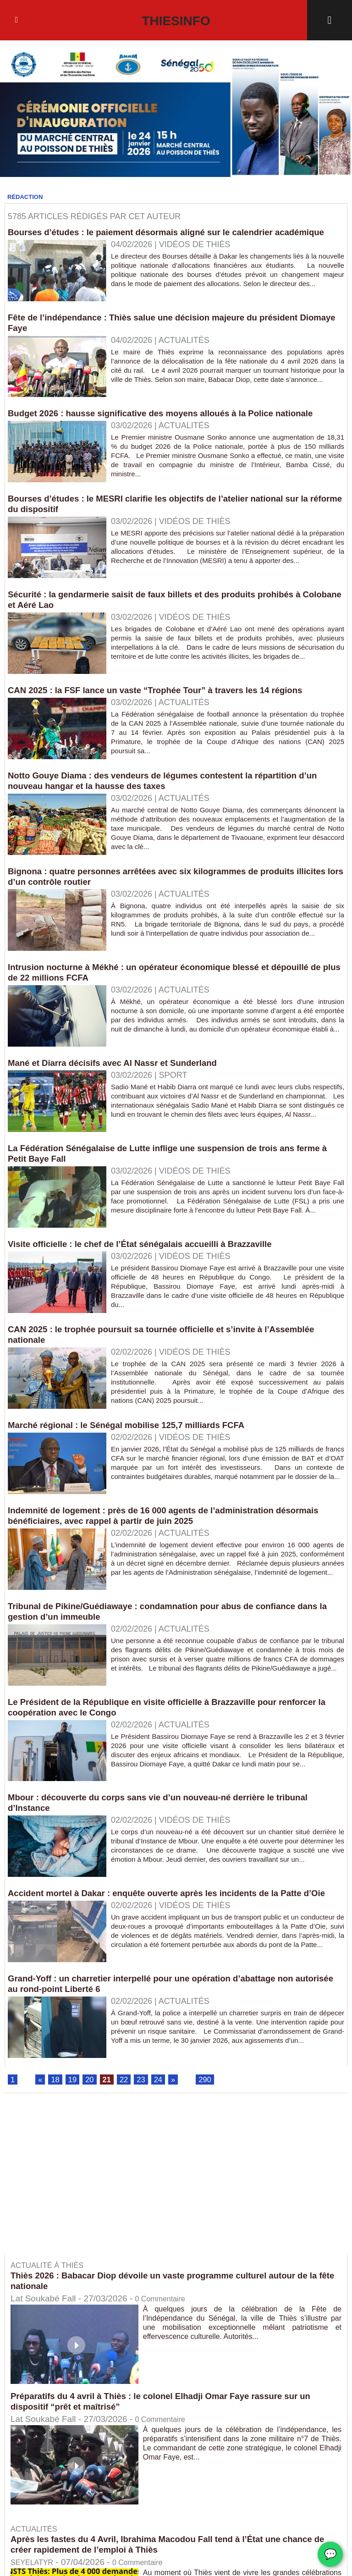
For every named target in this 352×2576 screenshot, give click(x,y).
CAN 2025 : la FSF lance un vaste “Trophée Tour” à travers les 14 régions (167, 700)
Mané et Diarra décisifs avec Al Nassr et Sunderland (121, 1073)
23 (145, 2101)
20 (92, 2101)
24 (163, 2101)
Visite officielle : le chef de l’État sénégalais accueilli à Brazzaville (150, 1254)
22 (127, 2101)
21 (110, 2101)
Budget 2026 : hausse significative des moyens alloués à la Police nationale (172, 424)
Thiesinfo (176, 20)
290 (212, 2101)
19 (74, 2101)
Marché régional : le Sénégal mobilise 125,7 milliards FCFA (136, 1435)
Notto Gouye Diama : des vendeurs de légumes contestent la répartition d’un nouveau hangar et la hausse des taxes (175, 791)
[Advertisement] (82, 2203)
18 (56, 2101)
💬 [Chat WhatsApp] (330, 2554)
